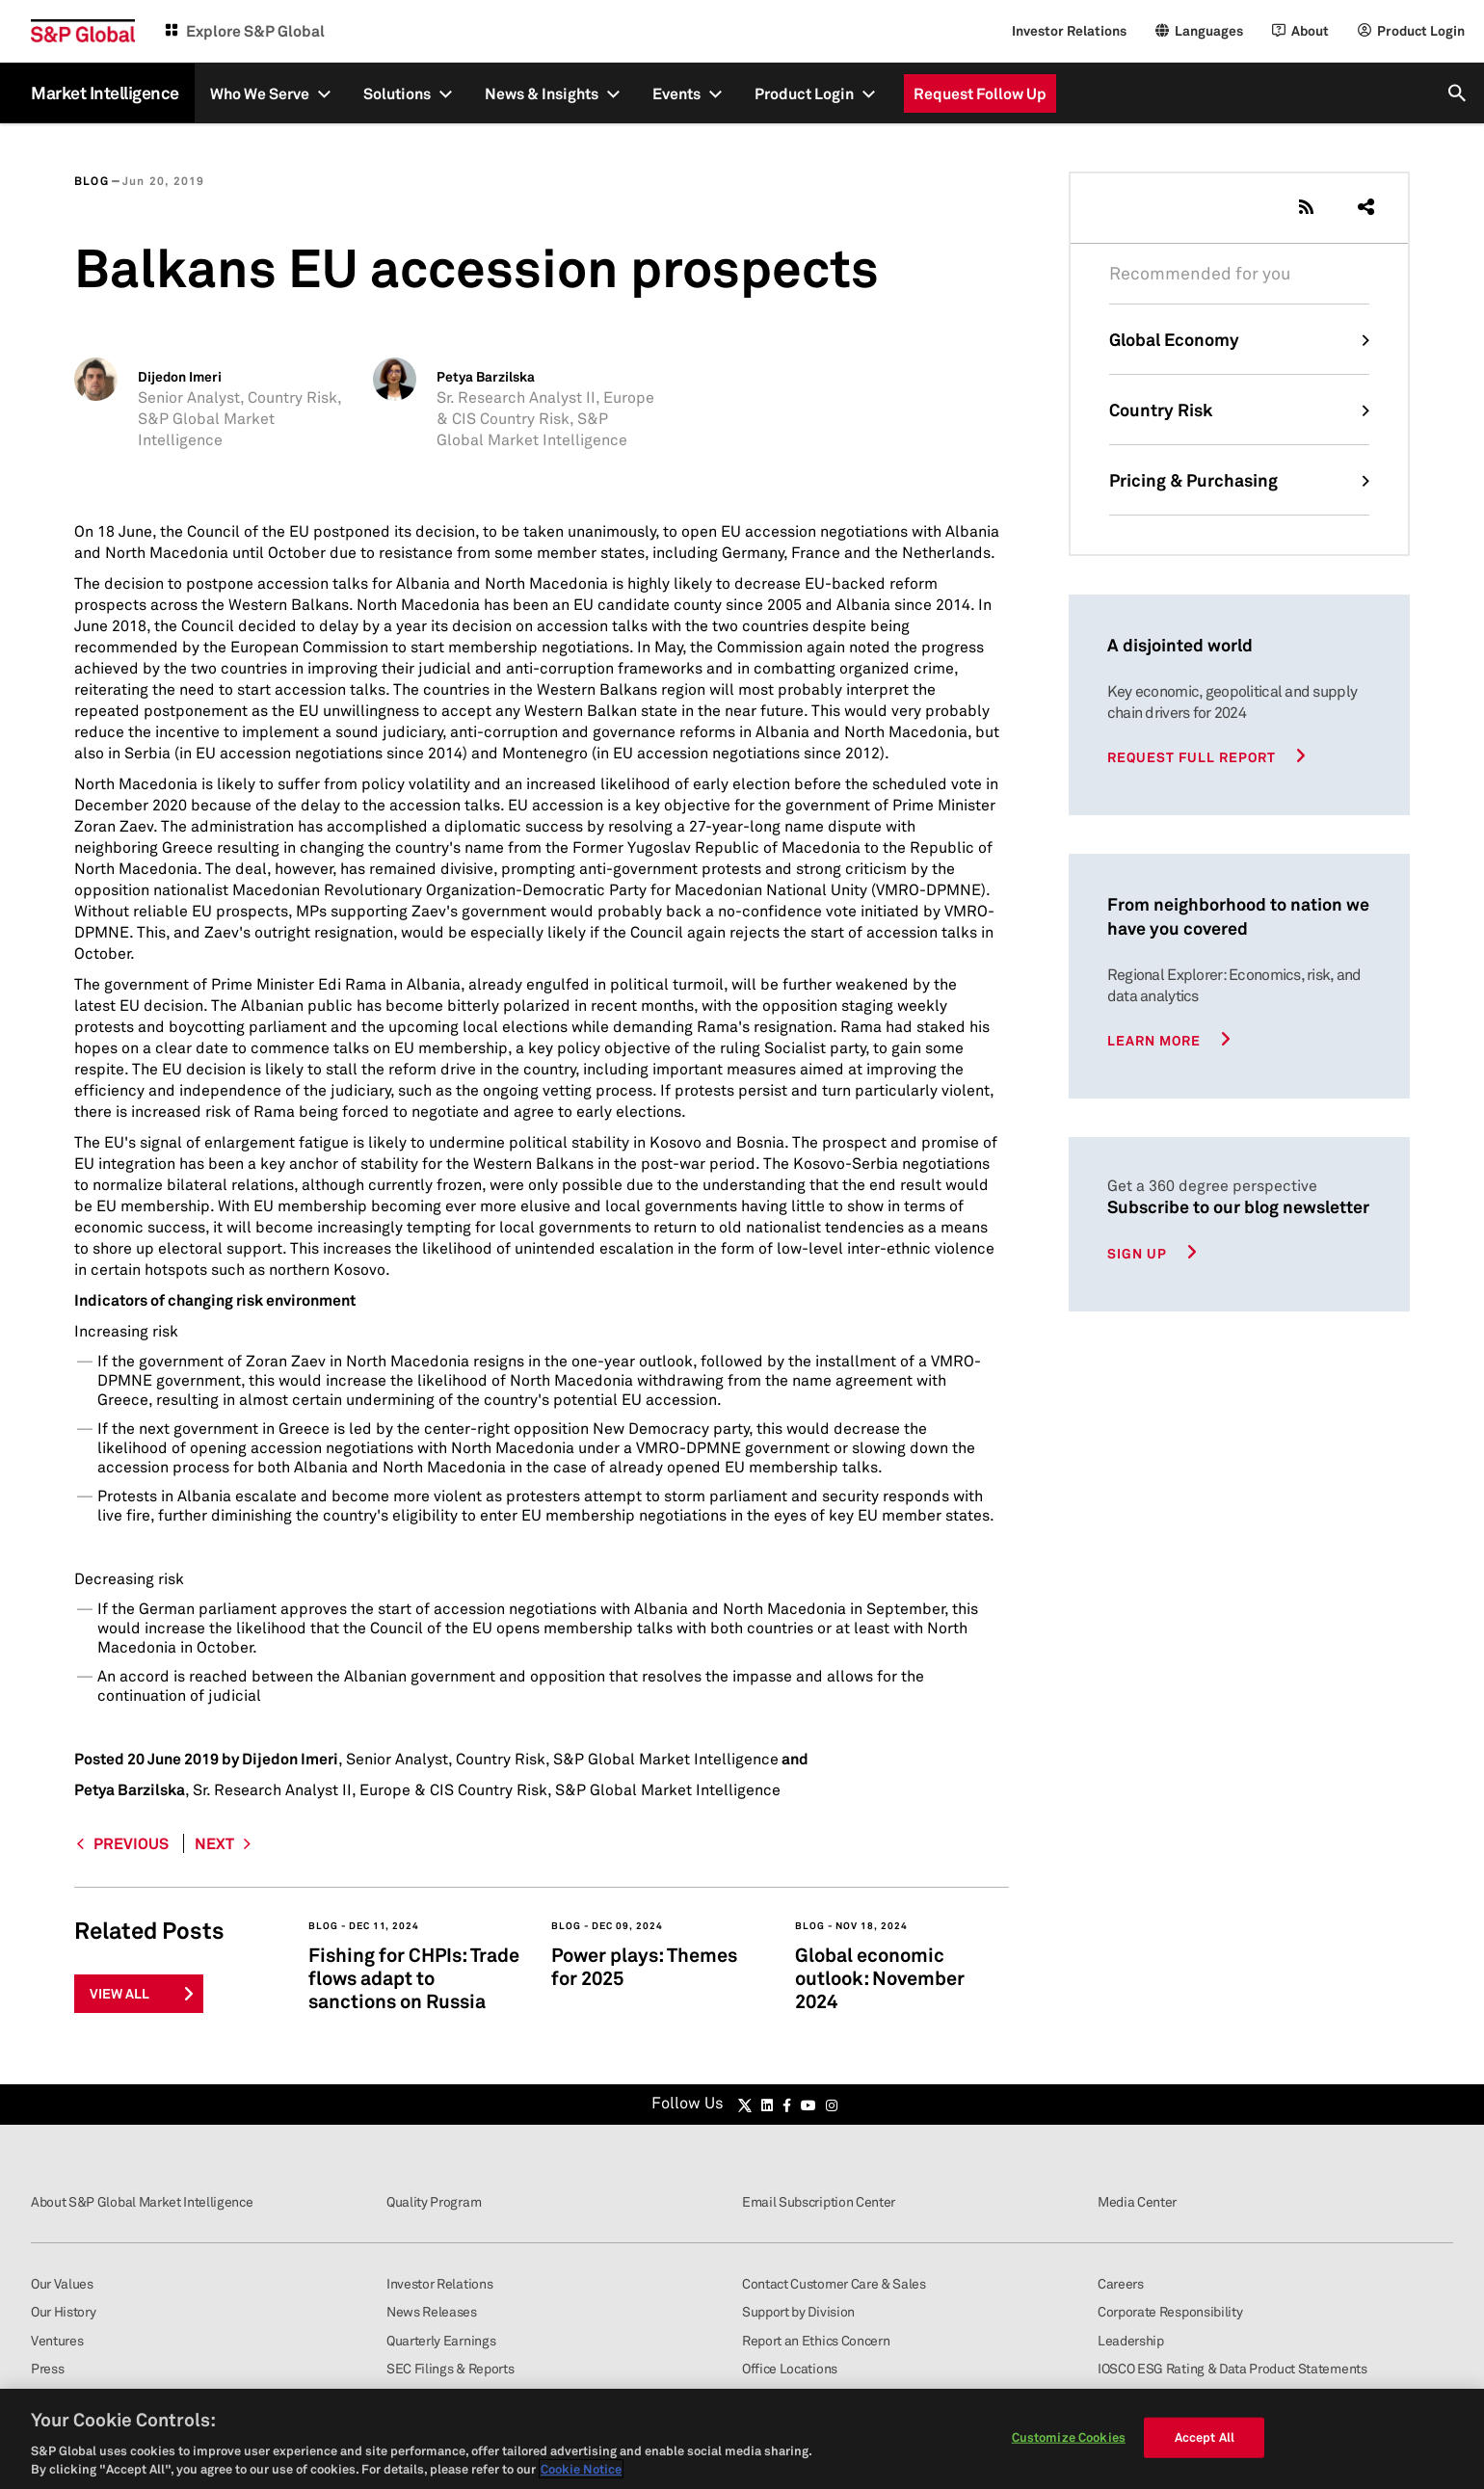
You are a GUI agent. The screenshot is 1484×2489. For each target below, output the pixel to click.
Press (47, 2368)
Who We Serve (259, 93)
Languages (1209, 30)
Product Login (804, 93)
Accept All (1204, 2437)
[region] (742, 2439)
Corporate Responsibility (1170, 2311)
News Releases (431, 2311)
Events (676, 93)
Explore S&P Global (255, 30)
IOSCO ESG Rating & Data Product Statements (1232, 2368)
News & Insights (541, 93)
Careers (1121, 2283)
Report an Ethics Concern (815, 2340)
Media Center (1137, 2201)
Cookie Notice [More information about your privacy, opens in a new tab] (581, 2468)
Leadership (1131, 2340)
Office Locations (789, 2368)
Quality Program (433, 2201)
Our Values (62, 2283)
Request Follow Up (980, 93)
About (1310, 30)
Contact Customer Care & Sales (834, 2283)
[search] (1458, 93)
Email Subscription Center (818, 2201)
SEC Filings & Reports (450, 2368)
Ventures (57, 2340)
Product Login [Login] (1421, 30)
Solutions (397, 93)
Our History (63, 2311)
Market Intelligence (105, 92)
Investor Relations (1069, 30)
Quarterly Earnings (440, 2340)
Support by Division (798, 2311)
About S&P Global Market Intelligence (141, 2201)
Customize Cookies (1069, 2437)
